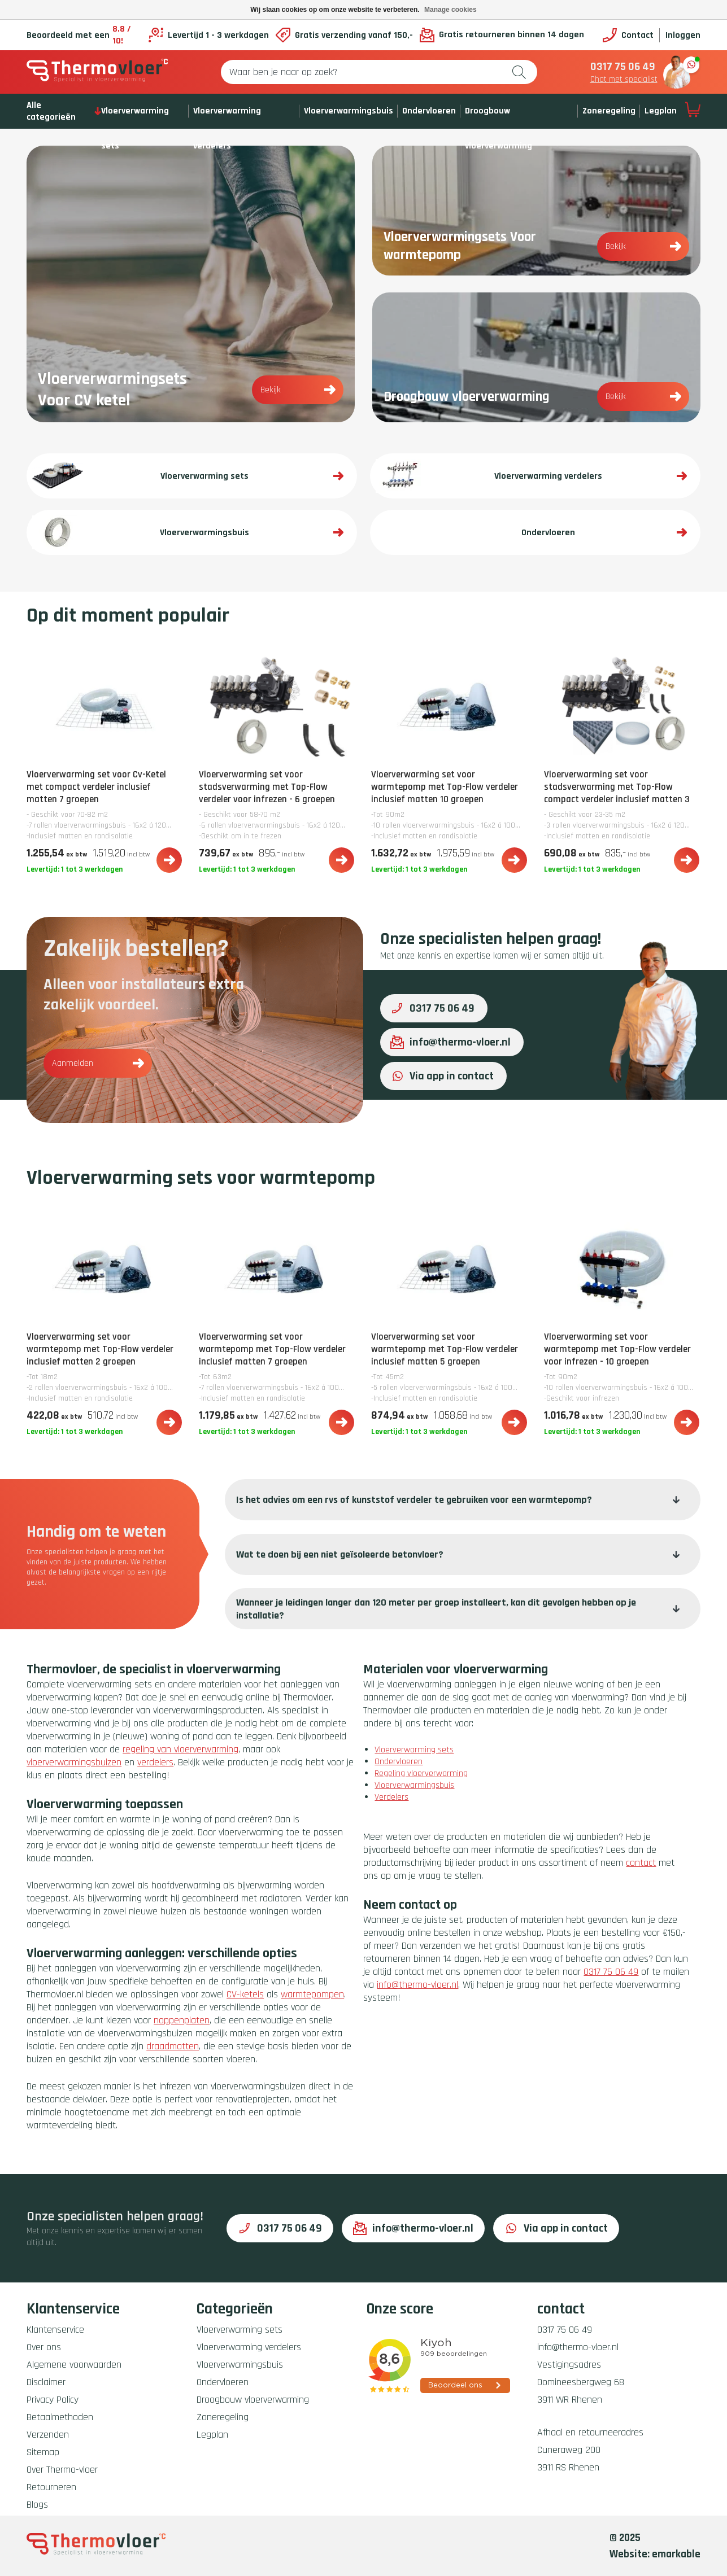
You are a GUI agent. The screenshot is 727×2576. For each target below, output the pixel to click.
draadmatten (172, 2046)
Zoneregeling (608, 111)
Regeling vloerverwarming (421, 1773)
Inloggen (682, 35)
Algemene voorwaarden (74, 2364)
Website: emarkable (655, 2554)
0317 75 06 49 (622, 66)
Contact (628, 35)
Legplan (661, 111)
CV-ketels (245, 1994)
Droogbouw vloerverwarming (253, 2399)
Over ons (44, 2347)
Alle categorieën (64, 111)
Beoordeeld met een (84, 35)
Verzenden (48, 2434)
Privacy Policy (53, 2399)
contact (641, 1862)
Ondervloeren (429, 111)
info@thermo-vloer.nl (450, 1042)
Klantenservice (55, 2329)
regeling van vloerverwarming (180, 1749)
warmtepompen (312, 1994)
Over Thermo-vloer (62, 2469)
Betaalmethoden (60, 2417)
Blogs (37, 2504)
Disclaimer (46, 2382)
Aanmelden (98, 1063)
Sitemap (43, 2452)
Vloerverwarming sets (414, 1750)
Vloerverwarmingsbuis (348, 111)
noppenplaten (182, 2020)
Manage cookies (450, 10)
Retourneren (51, 2487)
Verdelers (391, 1797)
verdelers (155, 1762)
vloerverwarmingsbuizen (74, 1762)
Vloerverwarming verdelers (249, 2347)
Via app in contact (442, 1076)
